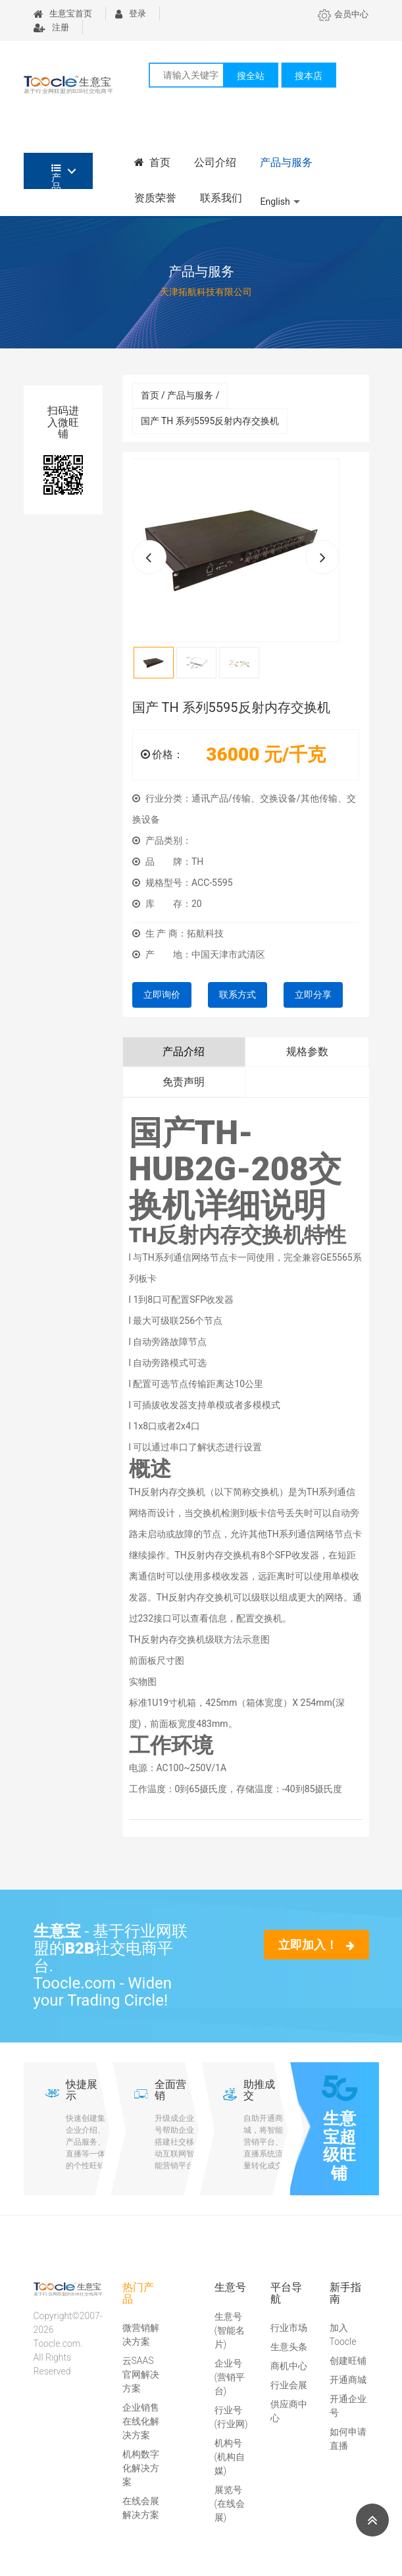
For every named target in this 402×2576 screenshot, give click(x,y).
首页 (152, 162)
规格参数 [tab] (307, 1051)
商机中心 (288, 2366)
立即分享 (313, 994)
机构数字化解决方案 (140, 2468)
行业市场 (288, 2327)
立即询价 (161, 994)
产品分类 (56, 176)
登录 (130, 13)
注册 (51, 27)
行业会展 (288, 2385)
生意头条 (288, 2347)
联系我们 (221, 198)
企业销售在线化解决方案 (140, 2421)
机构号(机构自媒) (229, 2457)
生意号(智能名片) (229, 2330)
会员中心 (343, 14)
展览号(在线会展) (229, 2503)
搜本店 (308, 75)
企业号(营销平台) (229, 2377)
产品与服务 (286, 162)
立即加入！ (316, 1945)
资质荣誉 (155, 198)
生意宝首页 (63, 13)
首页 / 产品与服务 (180, 395)
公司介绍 (215, 162)
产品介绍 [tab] (184, 1051)
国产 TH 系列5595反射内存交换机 (210, 421)
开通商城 (348, 2379)
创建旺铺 (348, 2360)
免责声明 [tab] (184, 1082)
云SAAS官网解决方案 (140, 2374)
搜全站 (250, 75)
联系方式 (237, 994)
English (275, 201)
